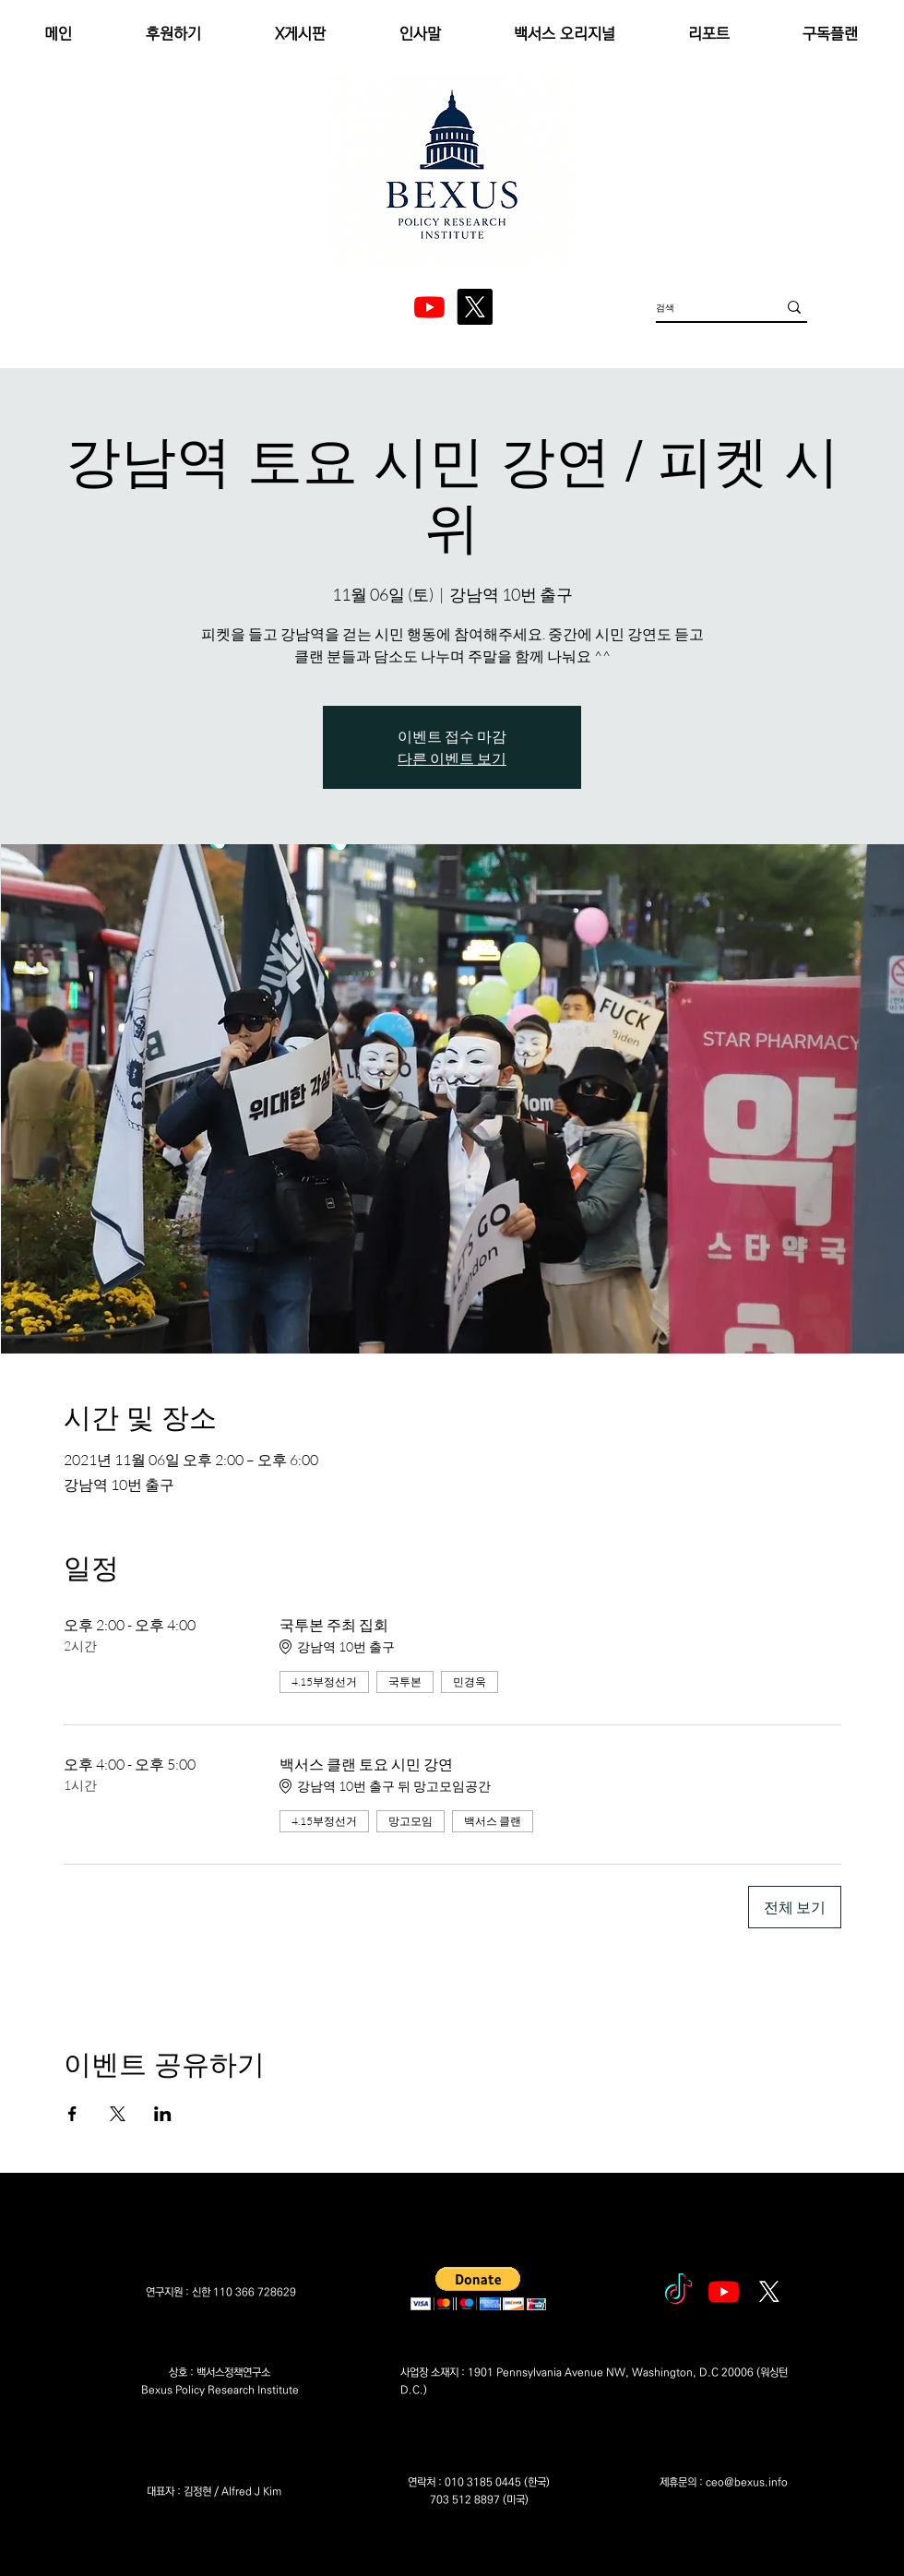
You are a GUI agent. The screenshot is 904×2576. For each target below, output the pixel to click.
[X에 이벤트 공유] (117, 2113)
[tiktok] (678, 2291)
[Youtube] (724, 2291)
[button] (478, 2288)
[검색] (702, 306)
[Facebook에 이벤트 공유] (72, 2113)
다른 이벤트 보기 (452, 758)
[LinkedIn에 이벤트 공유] (163, 2113)
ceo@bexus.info (747, 2482)
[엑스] (475, 307)
